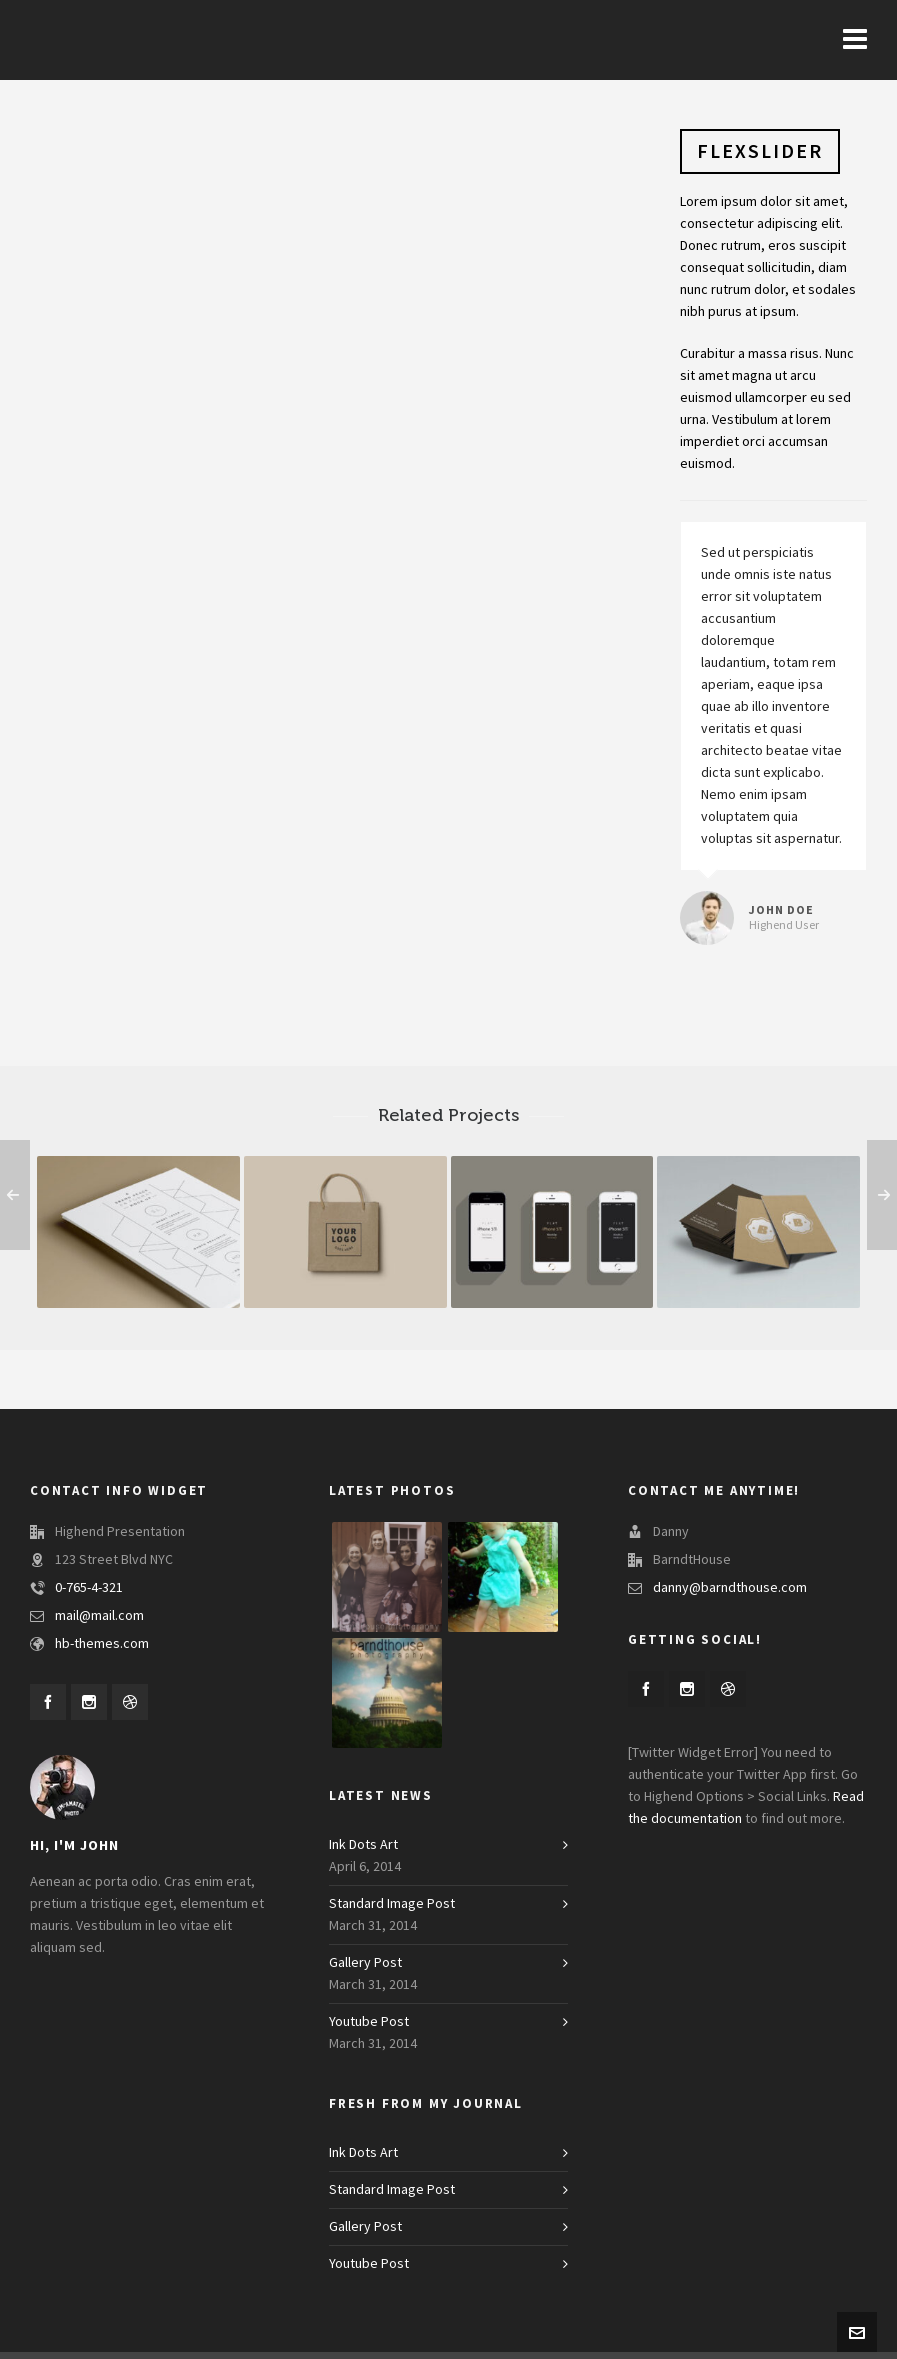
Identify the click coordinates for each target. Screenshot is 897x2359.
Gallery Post (365, 1970)
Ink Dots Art (363, 1852)
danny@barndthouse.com (730, 1588)
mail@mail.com (99, 1616)
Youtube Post (369, 2029)
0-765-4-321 (89, 1588)
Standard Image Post (392, 1911)
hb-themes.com (102, 1644)
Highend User (784, 925)
